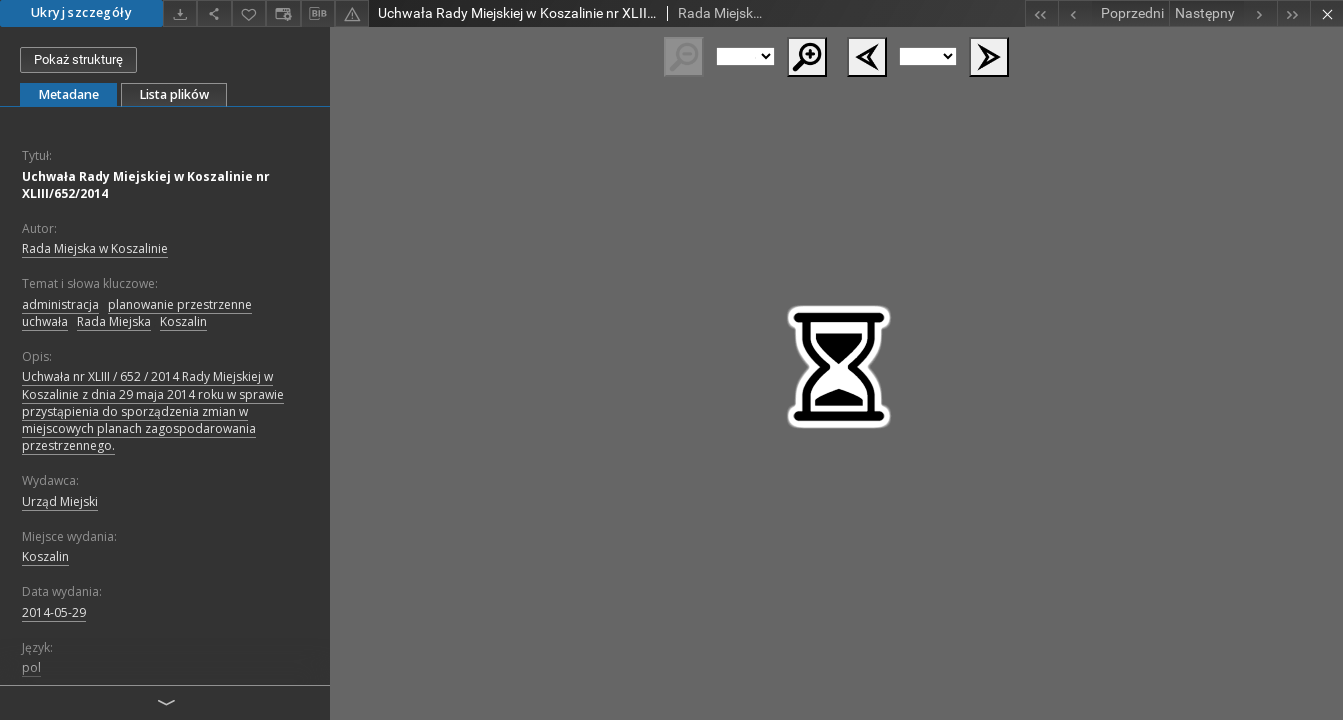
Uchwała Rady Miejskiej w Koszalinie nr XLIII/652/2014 (146, 185)
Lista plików (174, 94)
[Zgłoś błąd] (352, 13)
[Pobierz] (180, 13)
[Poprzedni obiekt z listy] (1113, 13)
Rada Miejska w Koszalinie (95, 248)
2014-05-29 (54, 612)
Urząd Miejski (60, 501)
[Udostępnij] (214, 13)
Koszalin (183, 321)
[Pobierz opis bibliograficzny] (318, 14)
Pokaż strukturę (78, 59)
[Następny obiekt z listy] (1223, 13)
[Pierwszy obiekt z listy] (1041, 13)
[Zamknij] (1326, 13)
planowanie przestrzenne (180, 304)
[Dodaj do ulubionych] (249, 13)
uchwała (45, 321)
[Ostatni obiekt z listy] (1293, 13)
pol (31, 667)
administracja (60, 304)
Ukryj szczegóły (81, 12)
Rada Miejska (114, 321)
